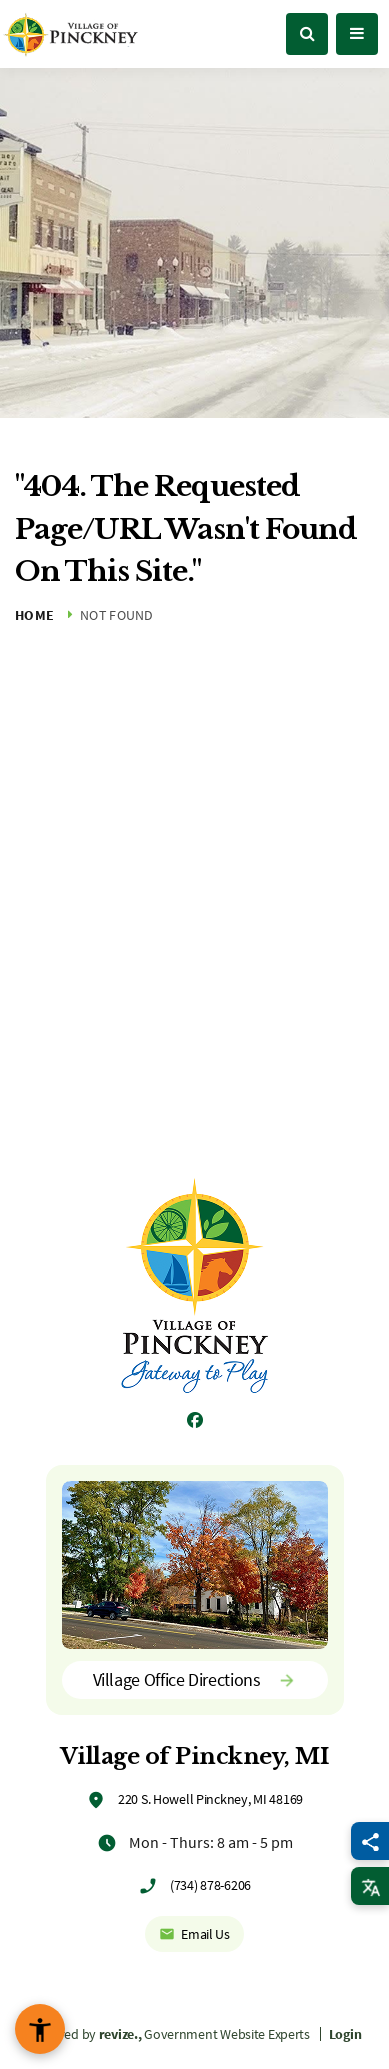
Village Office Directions (195, 1679)
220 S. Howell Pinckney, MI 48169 (210, 1799)
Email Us (194, 1934)
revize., (120, 2034)
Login (345, 2034)
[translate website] (370, 1886)
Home (34, 615)
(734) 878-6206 (210, 1885)
